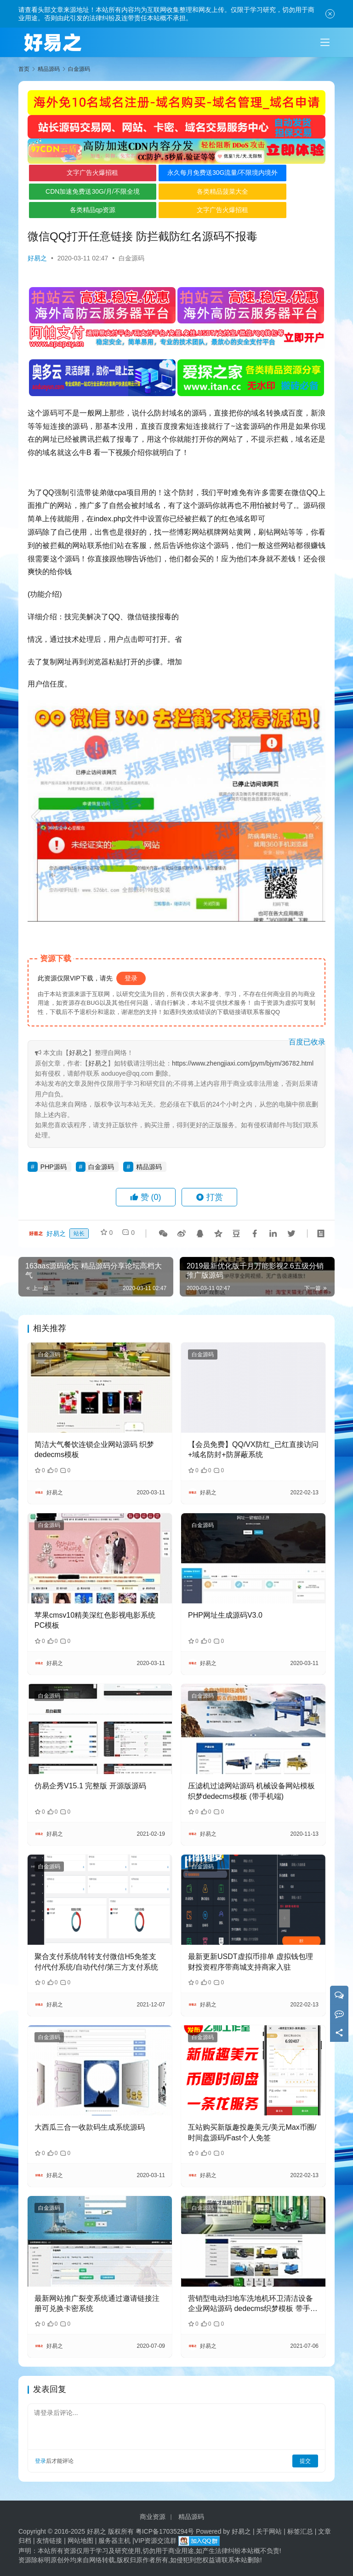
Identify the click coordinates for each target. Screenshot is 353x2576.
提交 (305, 2461)
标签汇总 (300, 2531)
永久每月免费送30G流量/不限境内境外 (176, 175)
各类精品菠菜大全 (177, 191)
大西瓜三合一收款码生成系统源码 (89, 2127)
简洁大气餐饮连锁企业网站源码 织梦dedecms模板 (94, 1449)
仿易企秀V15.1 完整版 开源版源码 (90, 1786)
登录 (131, 978)
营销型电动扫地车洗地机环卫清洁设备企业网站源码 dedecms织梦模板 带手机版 (253, 2304)
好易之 (37, 258)
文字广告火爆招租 (77, 172)
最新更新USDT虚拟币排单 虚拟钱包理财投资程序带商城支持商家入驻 (250, 1962)
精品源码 (149, 1166)
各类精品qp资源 (78, 209)
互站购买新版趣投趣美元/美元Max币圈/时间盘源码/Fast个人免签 (252, 2132)
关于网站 (269, 2531)
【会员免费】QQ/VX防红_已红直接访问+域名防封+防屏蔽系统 (253, 1449)
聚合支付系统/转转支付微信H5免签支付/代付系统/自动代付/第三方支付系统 (96, 1962)
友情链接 (49, 2540)
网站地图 (80, 2540)
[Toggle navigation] (325, 42)
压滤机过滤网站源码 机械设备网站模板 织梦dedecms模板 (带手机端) (251, 1791)
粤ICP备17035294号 (165, 2531)
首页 (23, 69)
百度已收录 (307, 1042)
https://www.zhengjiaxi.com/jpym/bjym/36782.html (242, 1063)
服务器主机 (114, 2540)
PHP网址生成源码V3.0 (225, 1615)
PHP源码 (53, 1166)
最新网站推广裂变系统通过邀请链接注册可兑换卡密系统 (96, 2303)
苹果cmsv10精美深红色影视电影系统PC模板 (94, 1620)
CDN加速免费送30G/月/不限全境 (77, 191)
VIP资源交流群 (155, 2540)
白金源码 (131, 258)
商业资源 (152, 2516)
